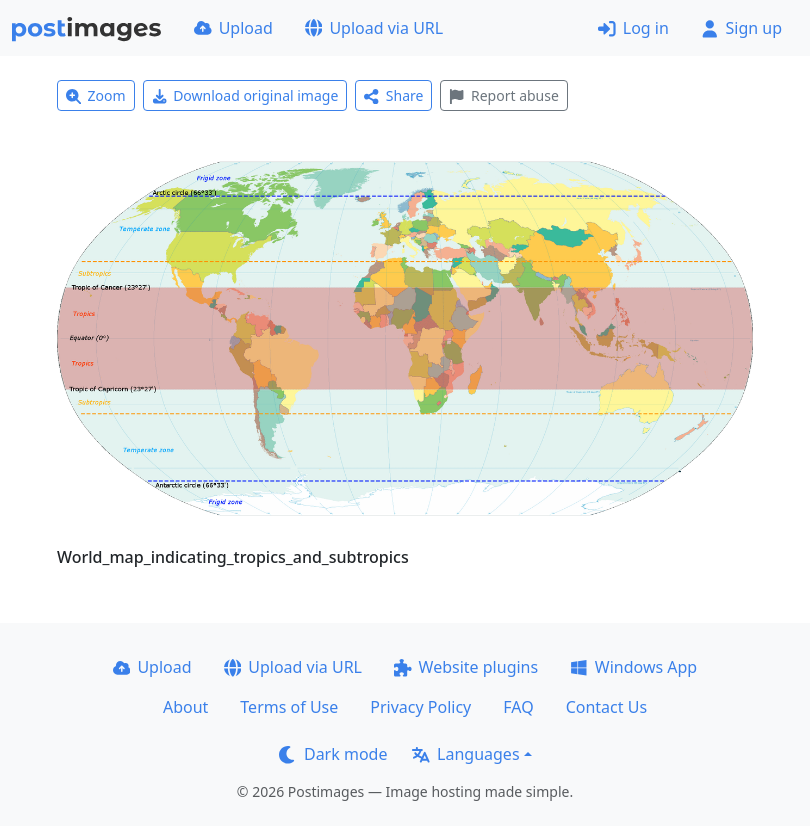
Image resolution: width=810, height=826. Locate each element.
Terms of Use (289, 707)
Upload (233, 28)
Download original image (245, 95)
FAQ (518, 707)
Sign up (741, 28)
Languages (465, 754)
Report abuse (503, 95)
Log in (633, 28)
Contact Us (606, 707)
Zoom (96, 95)
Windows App (633, 667)
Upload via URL (374, 28)
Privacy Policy (420, 707)
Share (393, 95)
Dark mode (333, 754)
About (185, 707)
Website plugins (466, 667)
